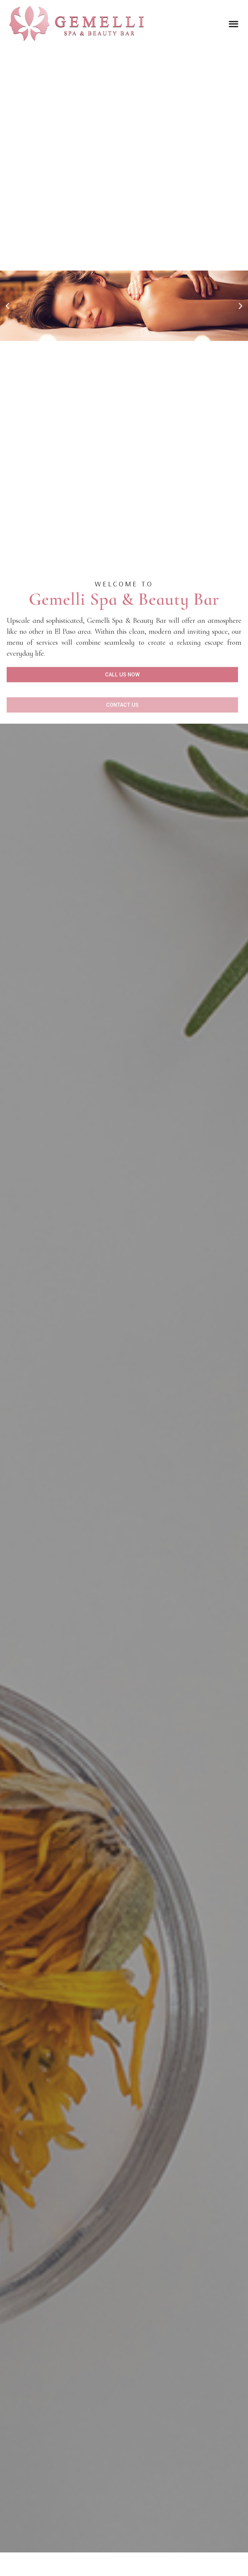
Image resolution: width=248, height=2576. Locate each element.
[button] (233, 24)
